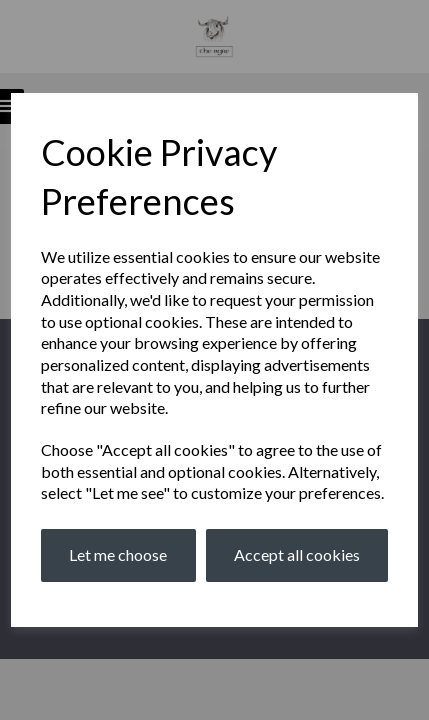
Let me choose (118, 554)
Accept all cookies (297, 554)
